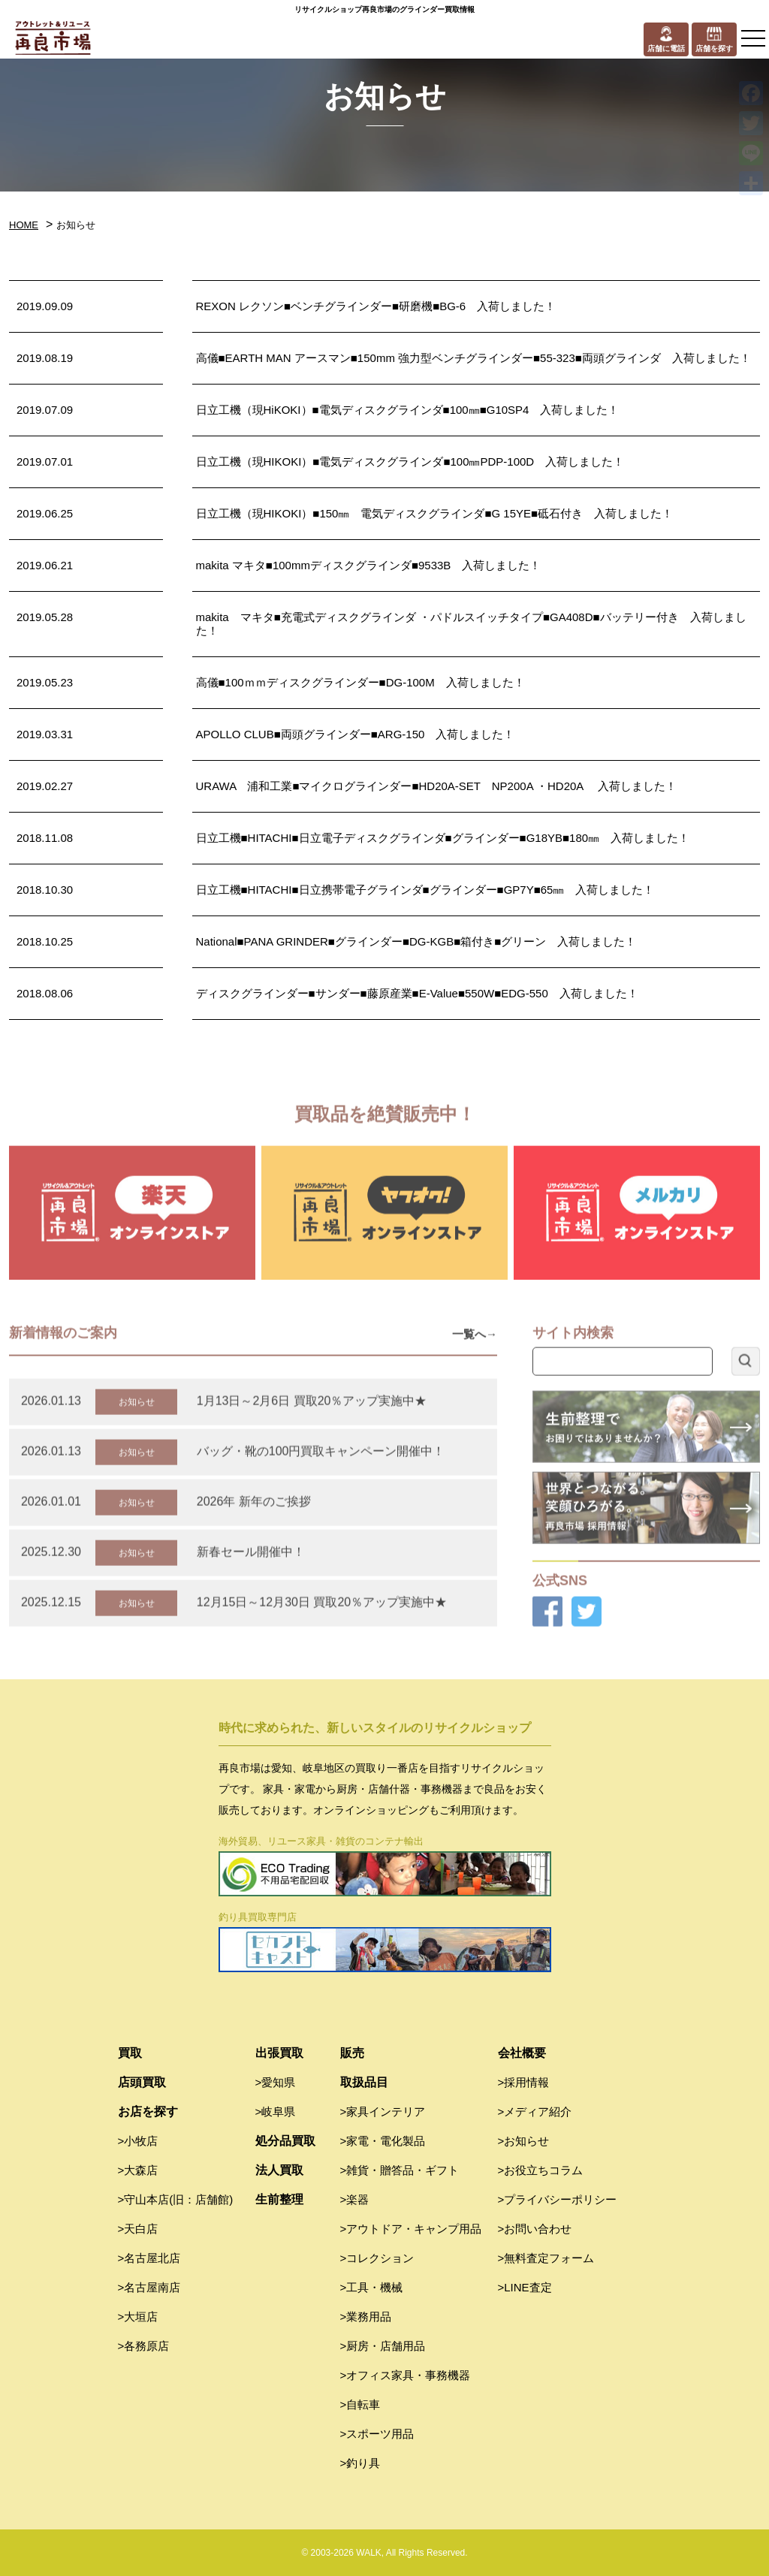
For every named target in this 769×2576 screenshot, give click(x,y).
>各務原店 (144, 2345)
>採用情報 (524, 2082)
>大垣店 (138, 2316)
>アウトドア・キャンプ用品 (411, 2228)
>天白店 (138, 2228)
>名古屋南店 (149, 2287)
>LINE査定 (525, 2287)
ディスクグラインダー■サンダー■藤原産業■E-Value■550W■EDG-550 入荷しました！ (417, 993)
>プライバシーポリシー (557, 2199)
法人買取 (279, 2170)
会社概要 (522, 2053)
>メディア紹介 (535, 2111)
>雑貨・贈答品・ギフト (400, 2170)
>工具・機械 (371, 2287)
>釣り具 (360, 2463)
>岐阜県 (275, 2111)
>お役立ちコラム (541, 2170)
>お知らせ (524, 2140)
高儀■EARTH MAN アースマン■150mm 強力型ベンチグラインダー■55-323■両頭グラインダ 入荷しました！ (473, 357)
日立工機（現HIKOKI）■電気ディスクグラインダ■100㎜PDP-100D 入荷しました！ (410, 461)
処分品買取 (285, 2140)
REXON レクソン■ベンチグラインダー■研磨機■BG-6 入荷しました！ (376, 306)
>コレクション (377, 2258)
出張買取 (279, 2053)
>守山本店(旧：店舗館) (176, 2199)
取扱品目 (364, 2082)
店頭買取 (142, 2082)
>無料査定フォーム (546, 2258)
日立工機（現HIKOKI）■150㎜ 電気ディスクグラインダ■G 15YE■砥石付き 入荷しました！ (435, 513)
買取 (130, 2053)
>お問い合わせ (535, 2228)
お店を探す (148, 2111)
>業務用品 (366, 2316)
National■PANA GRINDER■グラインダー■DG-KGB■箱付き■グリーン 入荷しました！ (416, 941)
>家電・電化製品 (383, 2140)
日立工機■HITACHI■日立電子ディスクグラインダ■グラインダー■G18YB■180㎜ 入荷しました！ (443, 837)
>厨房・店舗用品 (383, 2345)
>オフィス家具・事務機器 (405, 2375)
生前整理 (279, 2199)
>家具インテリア (383, 2111)
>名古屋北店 (149, 2258)
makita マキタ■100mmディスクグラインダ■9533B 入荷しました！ (368, 565)
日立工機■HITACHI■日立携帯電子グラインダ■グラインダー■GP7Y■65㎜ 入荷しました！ (425, 889)
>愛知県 (275, 2082)
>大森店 (138, 2170)
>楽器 (354, 2199)
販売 (352, 2053)
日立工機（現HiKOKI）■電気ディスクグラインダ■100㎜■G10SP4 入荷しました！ (408, 409)
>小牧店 (138, 2140)
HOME (23, 225)
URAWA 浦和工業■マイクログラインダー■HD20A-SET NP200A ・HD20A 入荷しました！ (436, 786)
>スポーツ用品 (377, 2433)
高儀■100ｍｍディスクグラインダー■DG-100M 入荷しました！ (360, 682)
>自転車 (360, 2404)
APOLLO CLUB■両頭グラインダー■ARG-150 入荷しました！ (355, 734)
